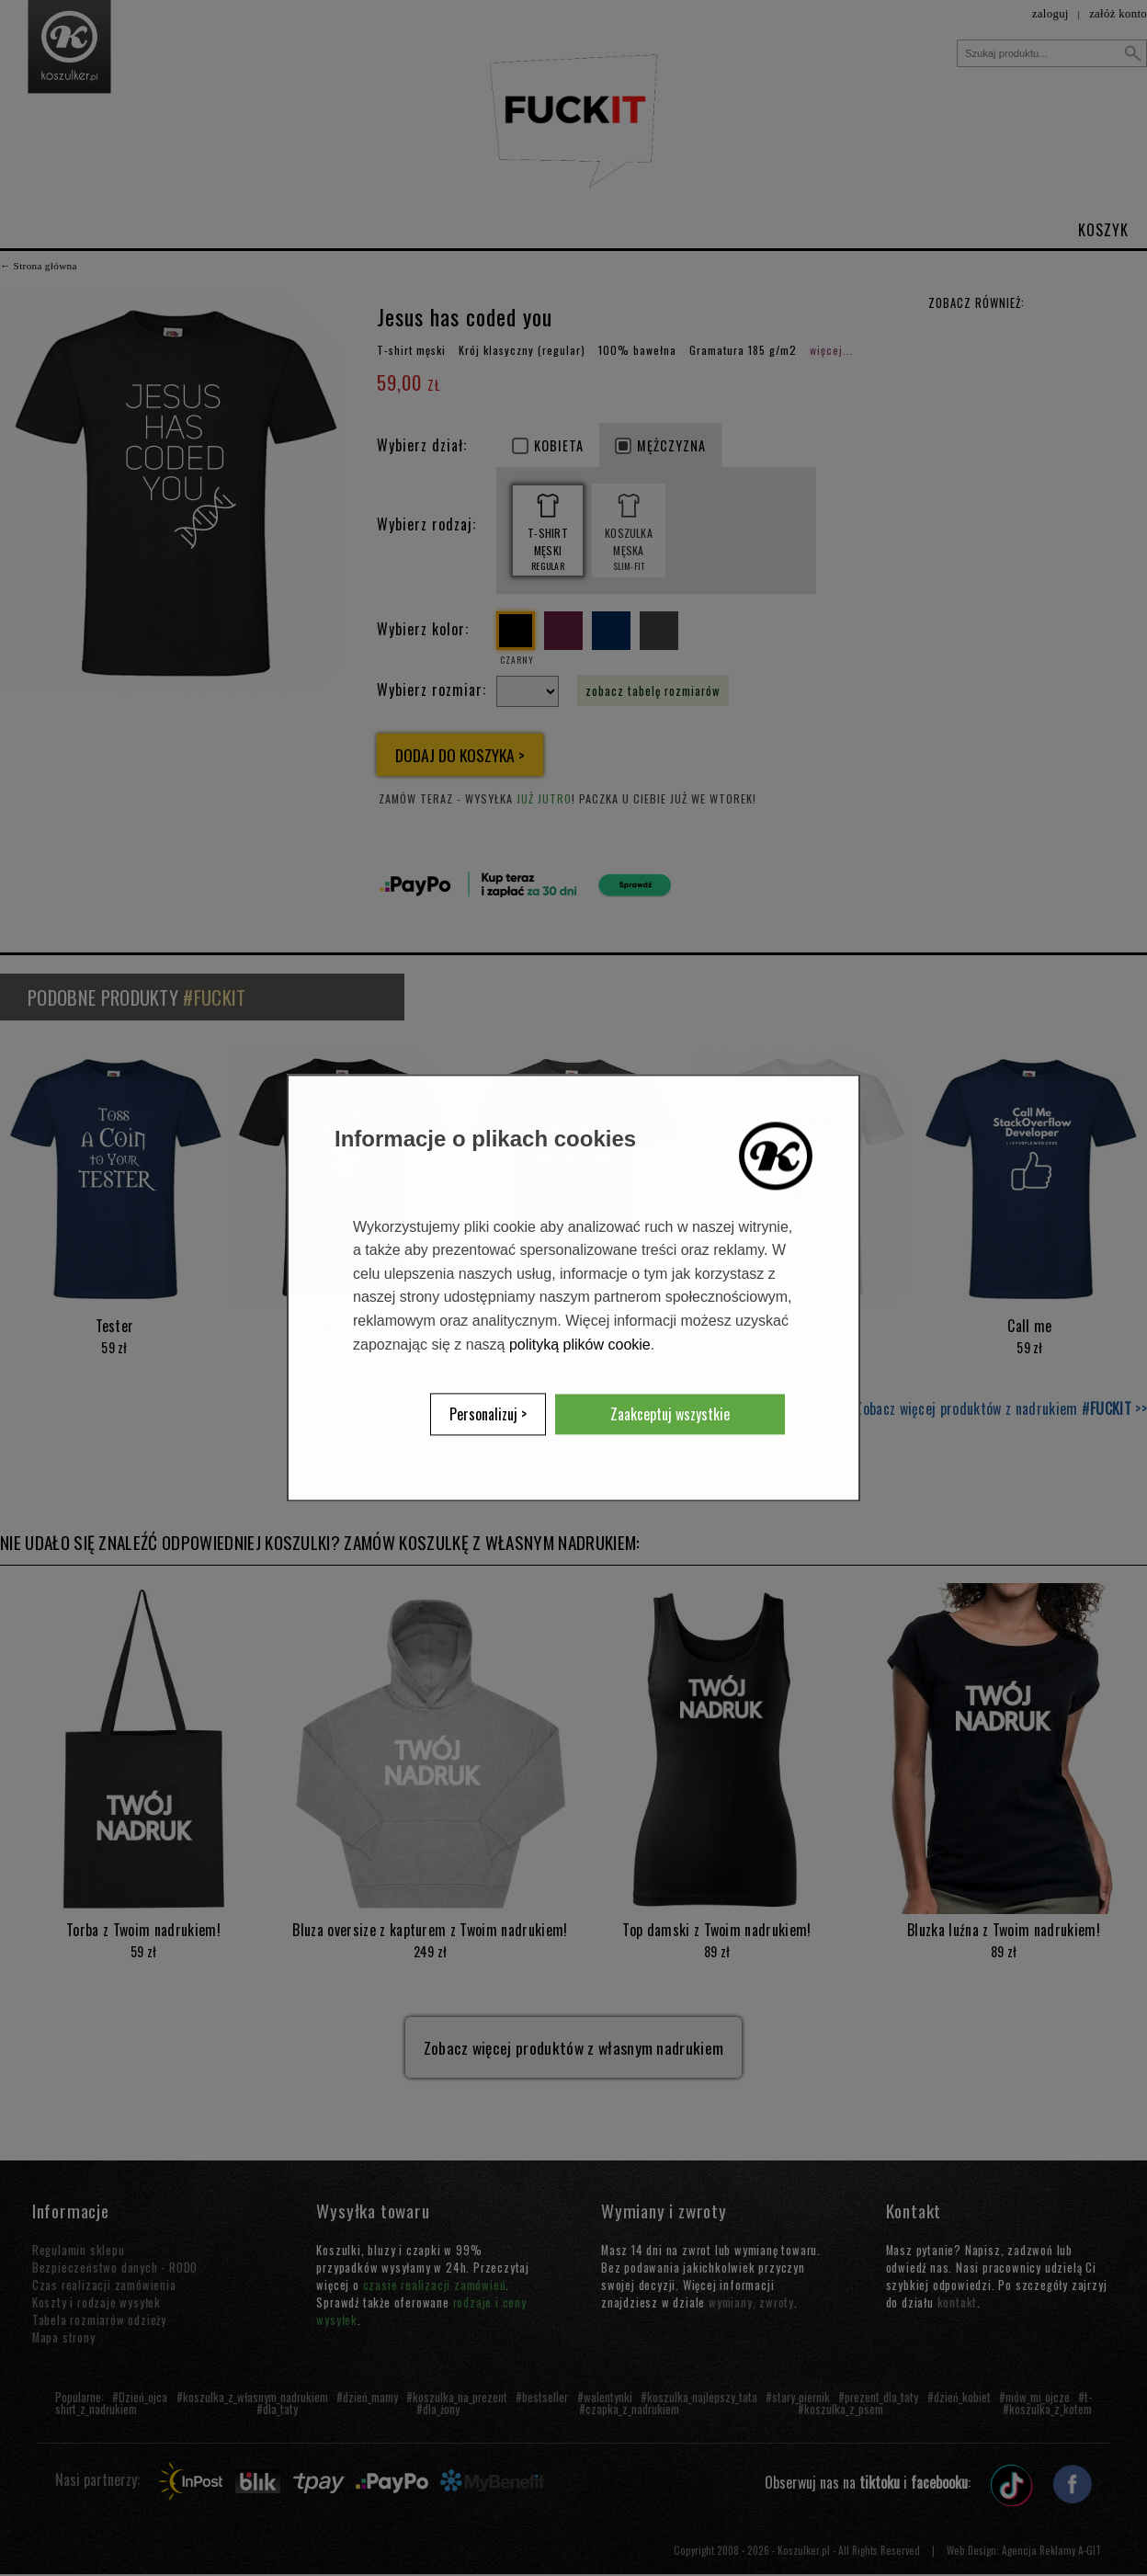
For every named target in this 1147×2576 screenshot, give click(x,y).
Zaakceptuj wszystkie (670, 1415)
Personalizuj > (488, 1415)
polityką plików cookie (580, 1344)
